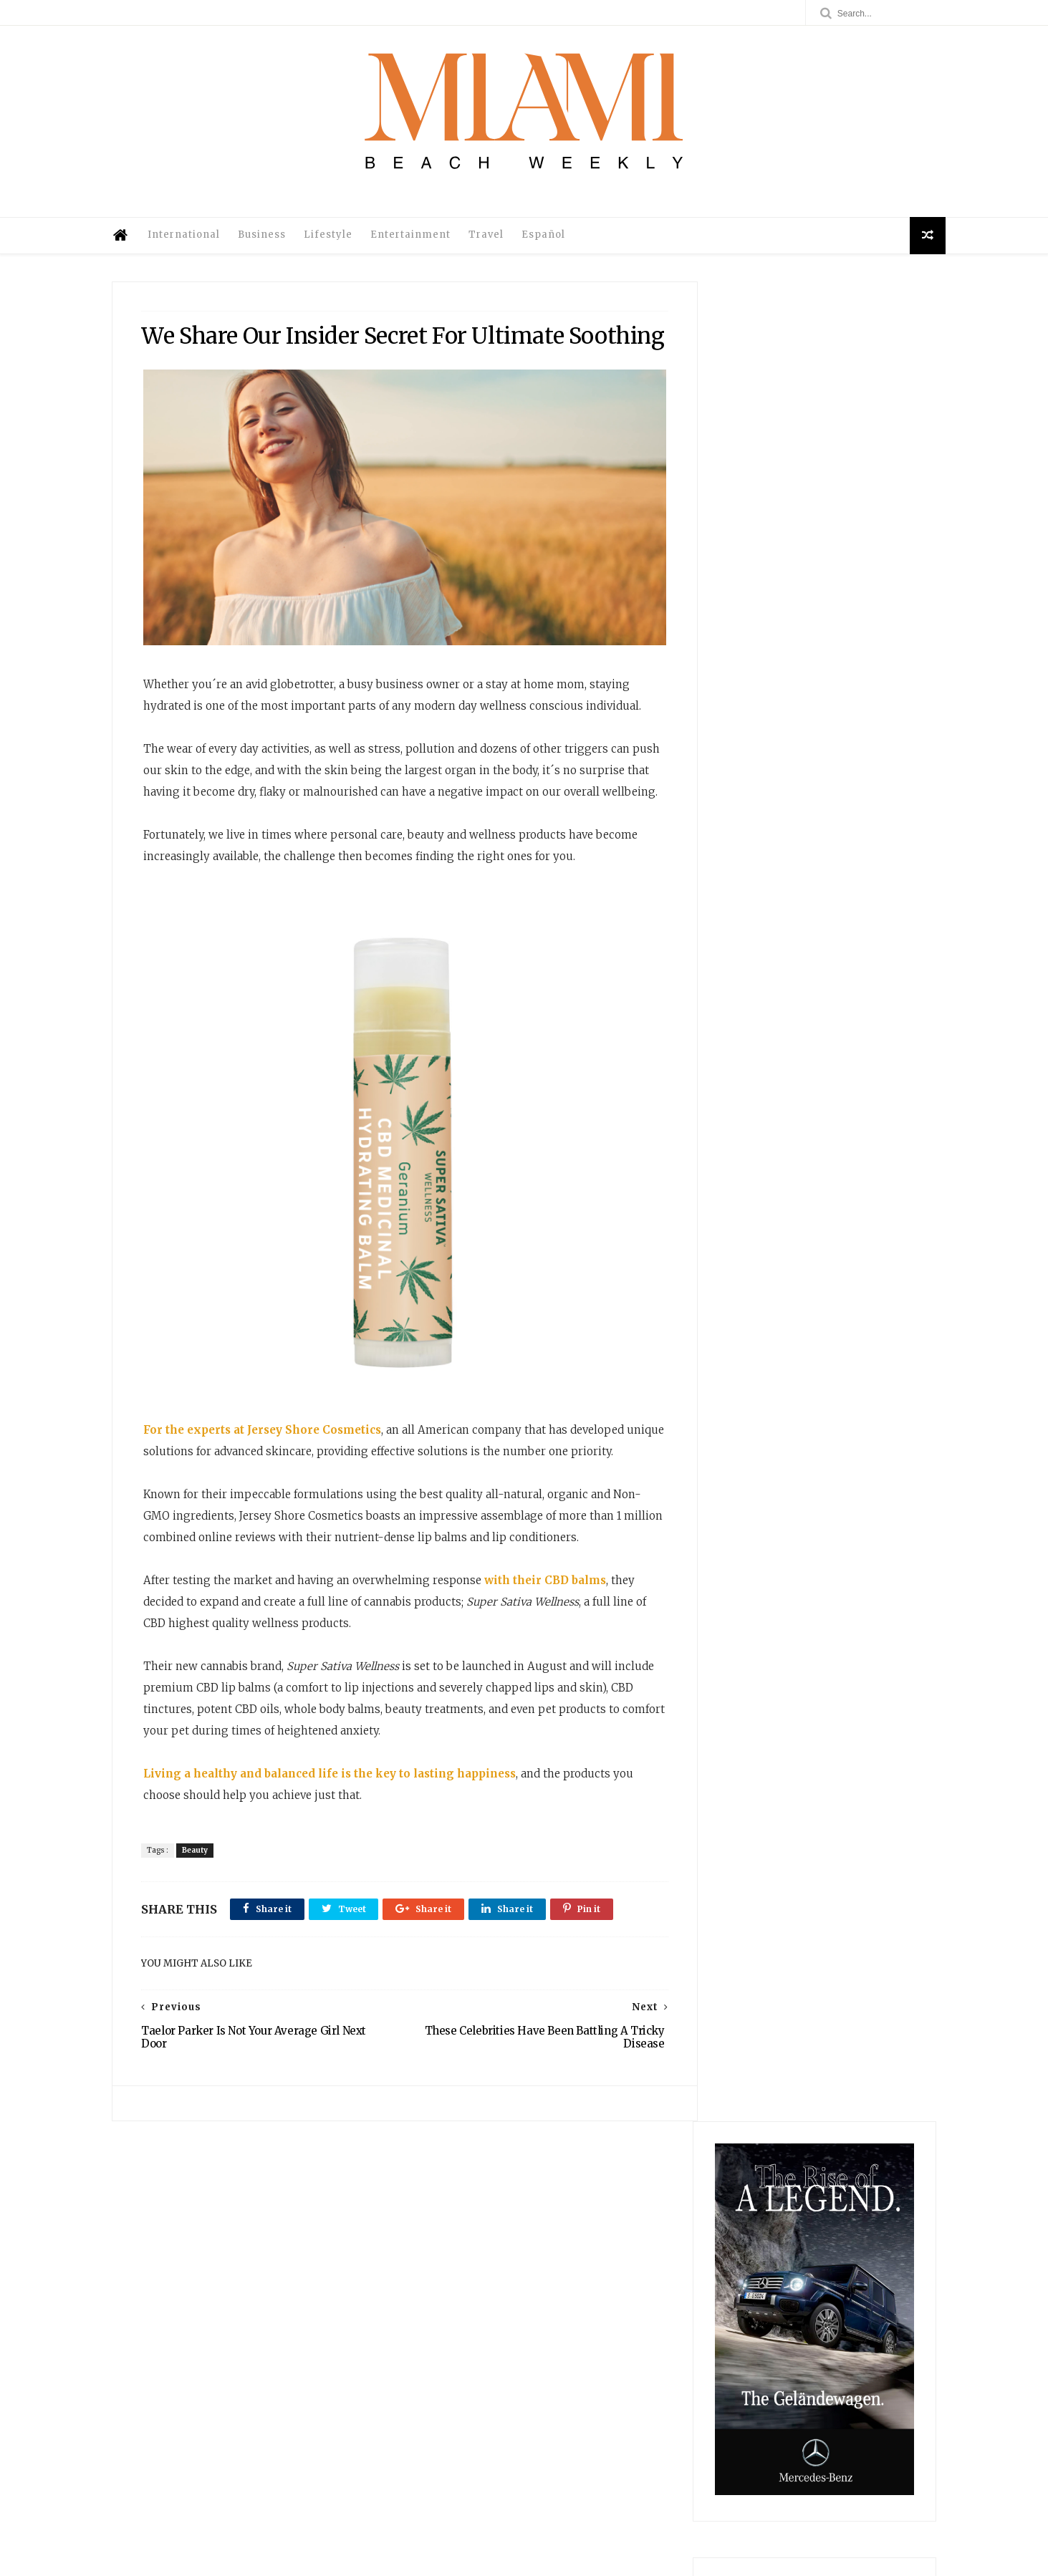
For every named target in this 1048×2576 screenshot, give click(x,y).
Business (272, 244)
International (194, 244)
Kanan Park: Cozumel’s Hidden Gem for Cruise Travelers (747, 2402)
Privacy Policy (491, 2433)
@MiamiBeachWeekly (339, 2558)
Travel (496, 244)
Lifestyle (338, 244)
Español (553, 244)
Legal (491, 2419)
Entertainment (420, 244)
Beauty (199, 1926)
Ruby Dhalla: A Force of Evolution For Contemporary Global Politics (746, 2355)
